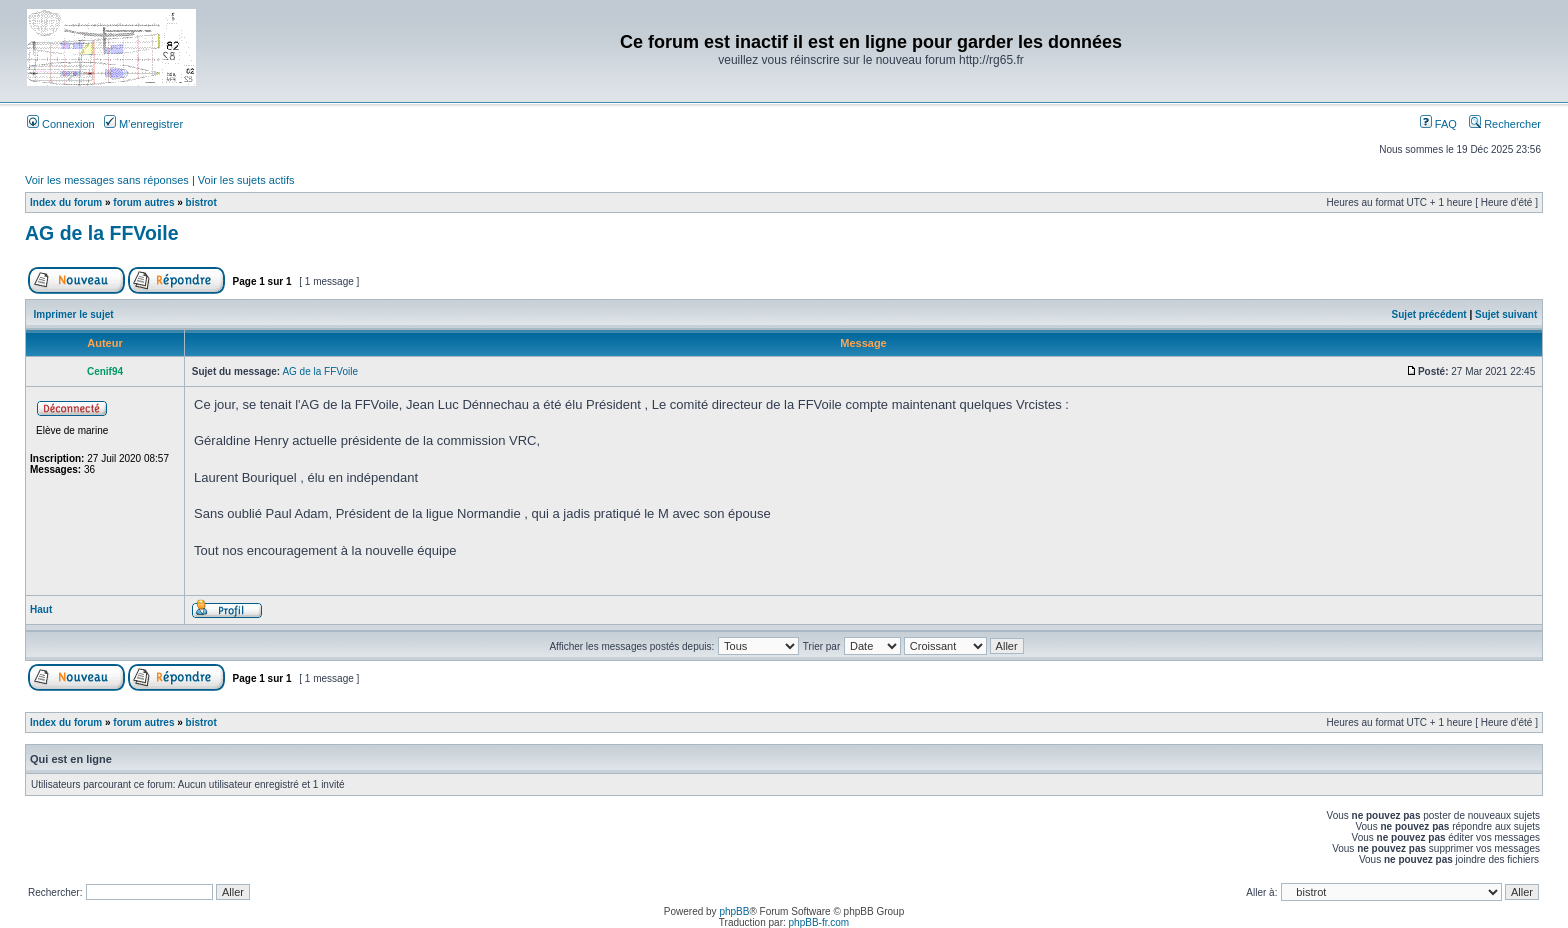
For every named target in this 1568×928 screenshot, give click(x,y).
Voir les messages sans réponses (107, 180)
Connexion (61, 124)
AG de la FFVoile (102, 233)
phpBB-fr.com (819, 922)
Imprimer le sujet (74, 314)
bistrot (201, 202)
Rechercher (1505, 124)
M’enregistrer (143, 124)
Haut (41, 609)
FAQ (1438, 124)
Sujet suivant (1506, 314)
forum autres (143, 202)
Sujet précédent (1429, 314)
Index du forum (66, 202)
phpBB (734, 911)
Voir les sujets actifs (246, 180)
